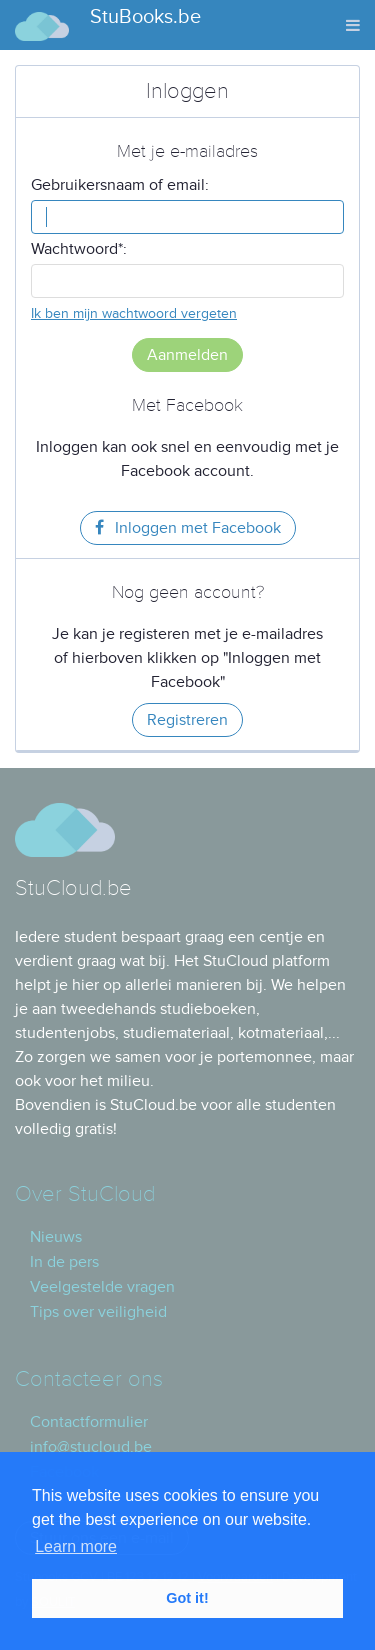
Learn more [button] (76, 1546)
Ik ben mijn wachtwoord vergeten (134, 313)
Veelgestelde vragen (102, 1287)
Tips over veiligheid (98, 1312)
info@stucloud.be (91, 1447)
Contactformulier (89, 1422)
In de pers (64, 1262)
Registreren (187, 720)
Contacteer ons (89, 1379)
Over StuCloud (85, 1194)
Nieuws (56, 1237)
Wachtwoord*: (79, 249)
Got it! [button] (187, 1598)
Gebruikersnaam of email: (120, 185)
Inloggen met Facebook (188, 528)
